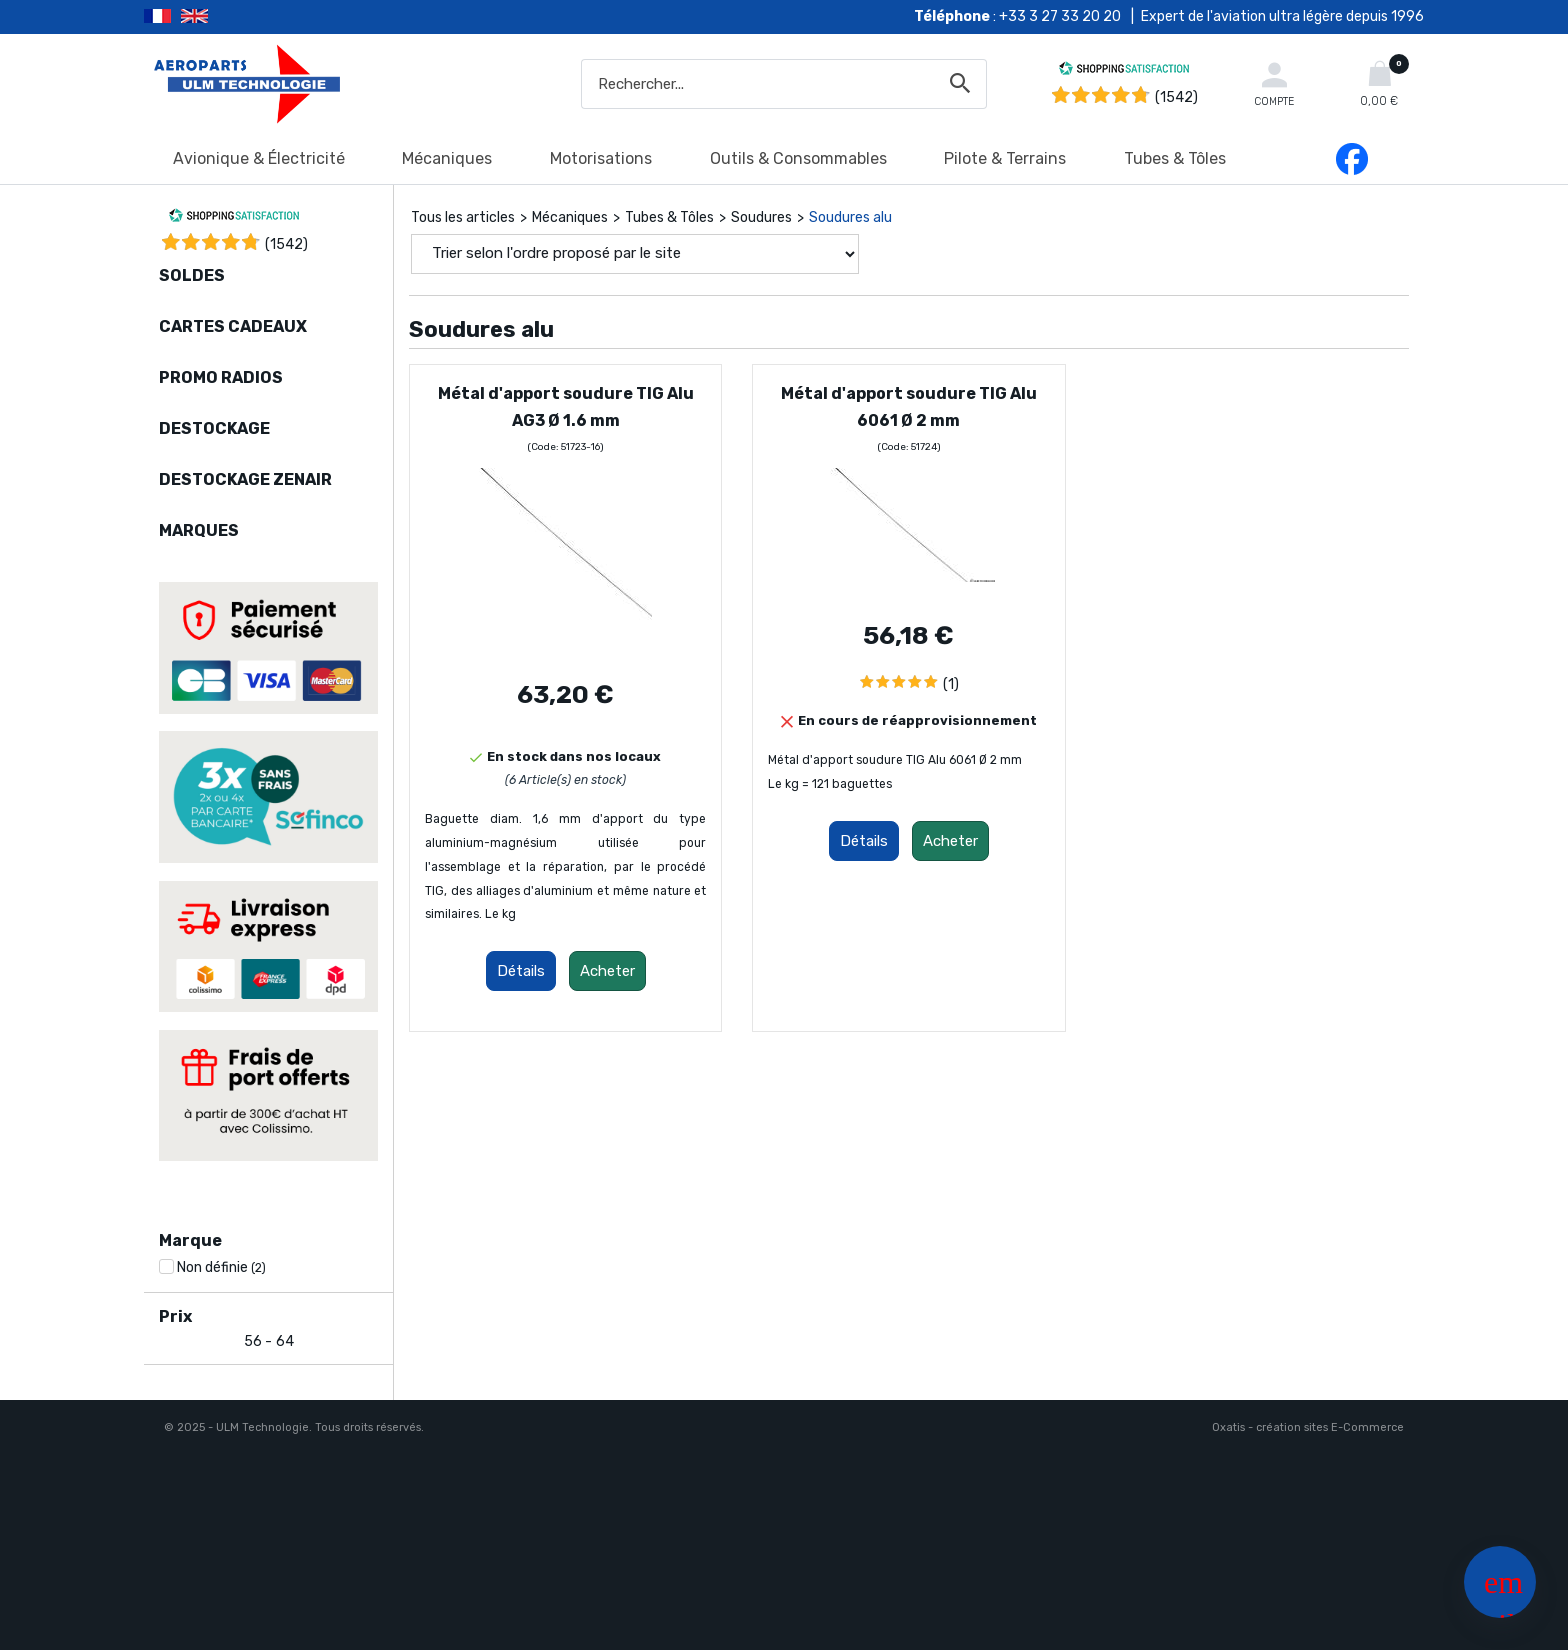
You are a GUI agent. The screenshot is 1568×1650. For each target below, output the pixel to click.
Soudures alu (850, 217)
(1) (951, 684)
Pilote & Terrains (1005, 158)
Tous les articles (463, 217)
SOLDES (192, 275)
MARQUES (199, 530)
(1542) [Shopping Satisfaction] (1176, 97)
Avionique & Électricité (259, 158)
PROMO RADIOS (221, 377)
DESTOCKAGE (214, 428)
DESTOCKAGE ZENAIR (245, 479)
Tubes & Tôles (1175, 158)
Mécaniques (447, 158)
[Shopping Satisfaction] (1124, 71)
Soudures (761, 217)
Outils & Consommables (798, 158)
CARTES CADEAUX (233, 326)
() (286, 244)
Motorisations (601, 158)
